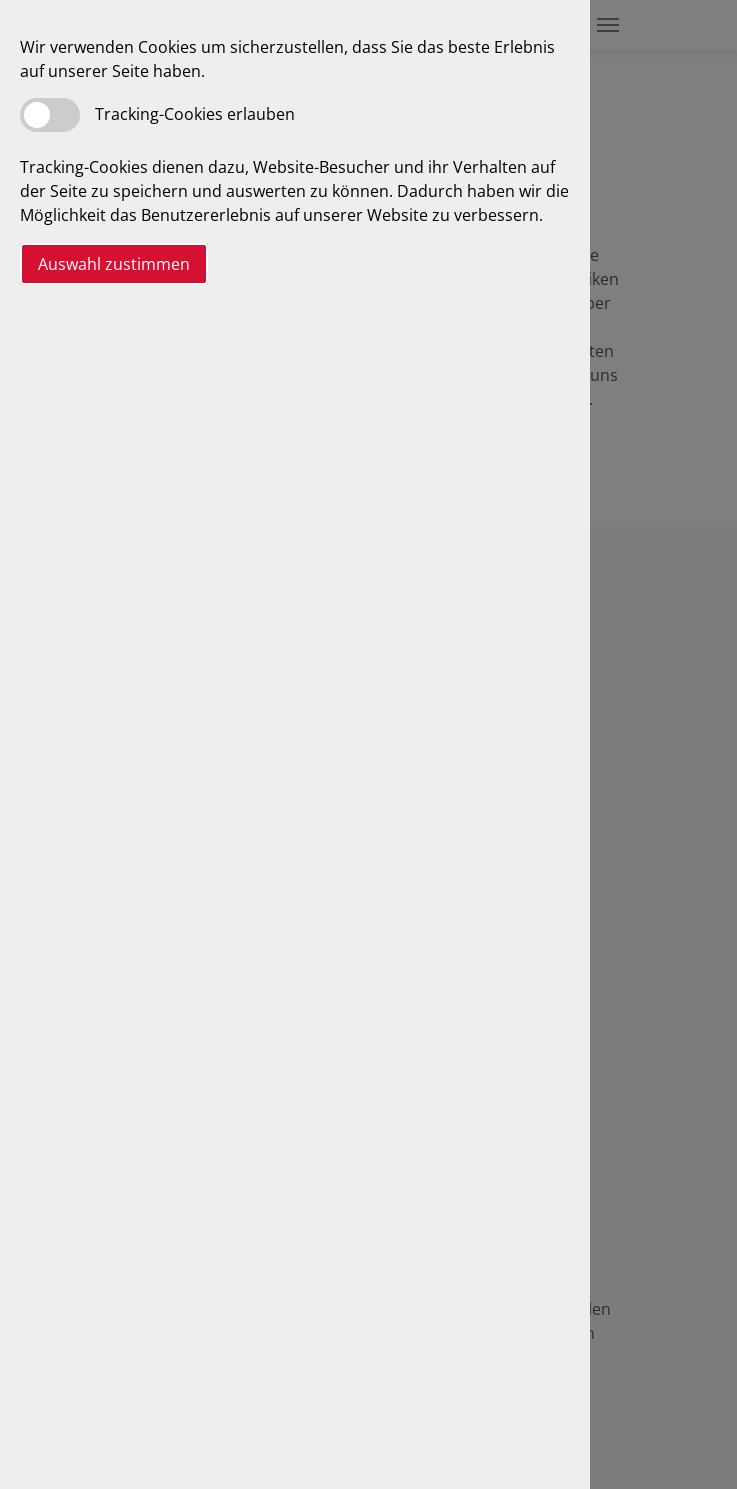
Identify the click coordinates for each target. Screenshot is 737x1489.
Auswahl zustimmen (114, 264)
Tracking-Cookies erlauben (195, 114)
